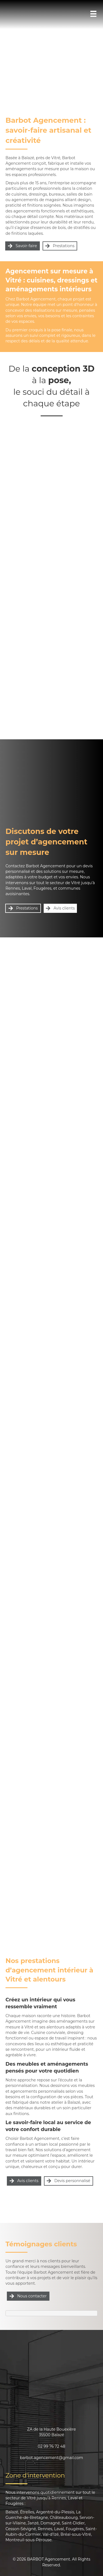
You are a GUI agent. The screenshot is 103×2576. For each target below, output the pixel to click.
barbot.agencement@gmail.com (51, 2457)
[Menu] (93, 14)
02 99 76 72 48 (51, 2446)
